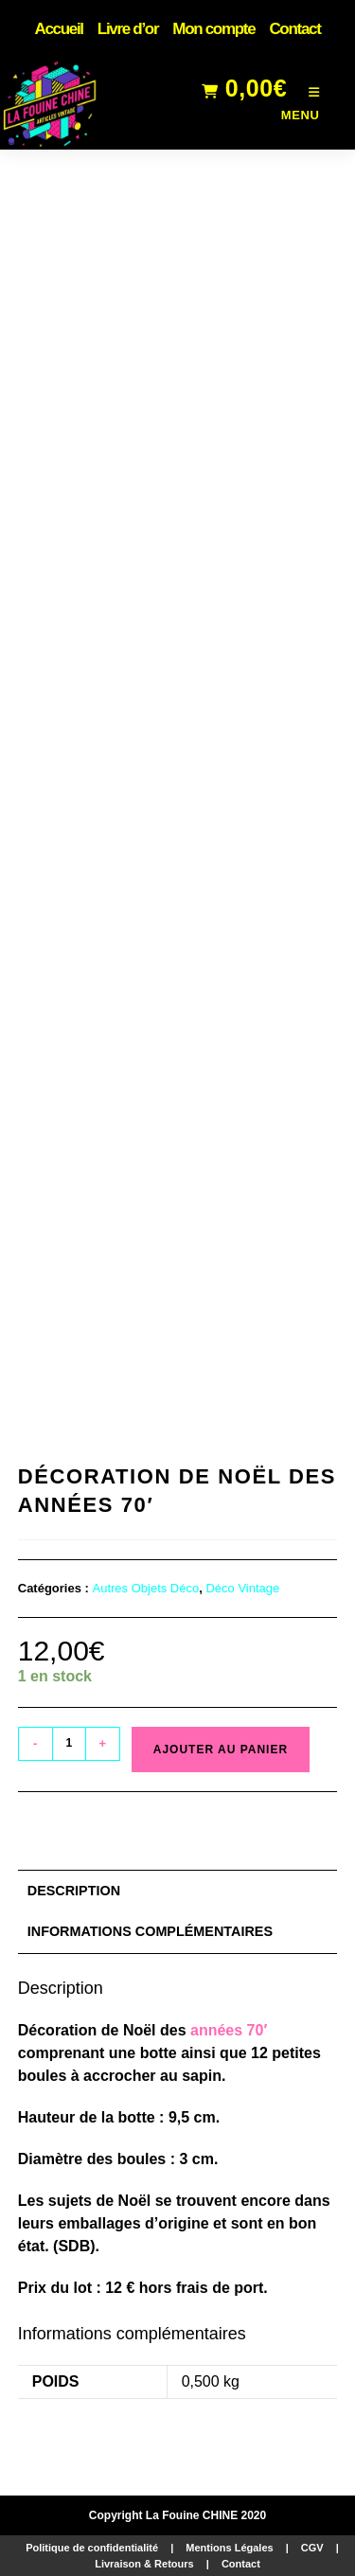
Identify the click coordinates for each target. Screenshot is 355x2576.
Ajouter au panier (220, 1749)
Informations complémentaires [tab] (150, 1931)
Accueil (58, 29)
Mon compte (213, 29)
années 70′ (228, 2030)
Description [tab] (73, 1890)
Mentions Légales (229, 2547)
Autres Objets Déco (146, 1588)
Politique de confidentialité (92, 2547)
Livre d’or (128, 29)
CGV (312, 2547)
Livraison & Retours (144, 2563)
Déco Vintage (242, 1588)
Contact (294, 29)
